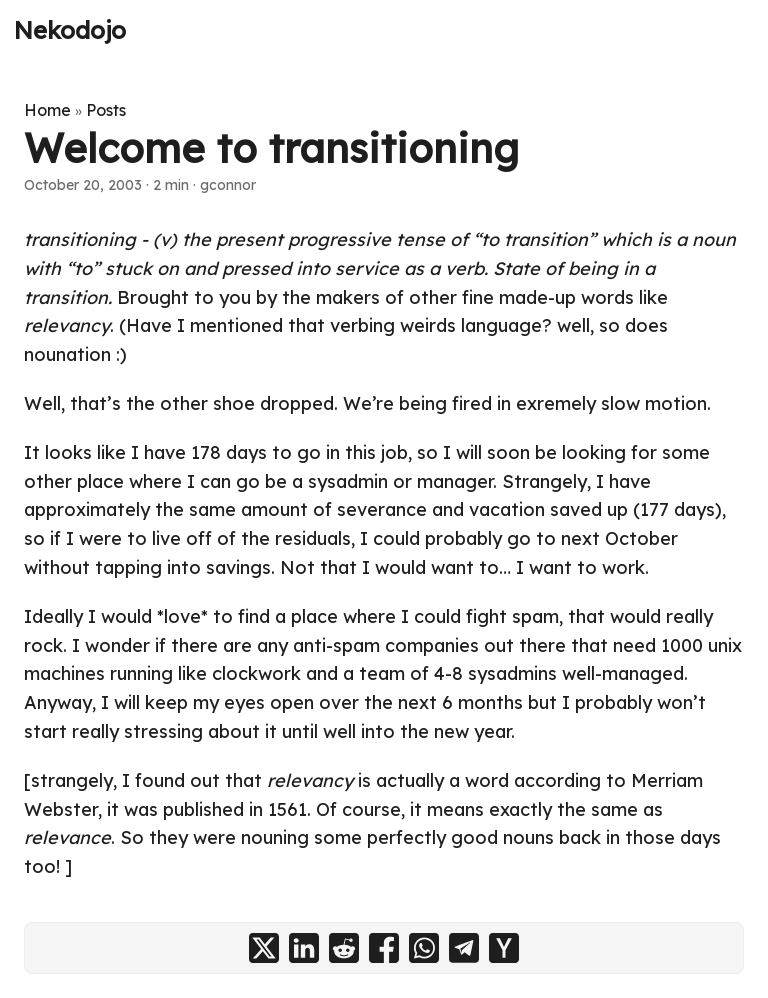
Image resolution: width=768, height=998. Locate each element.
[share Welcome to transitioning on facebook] (384, 948)
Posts (106, 110)
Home (47, 110)
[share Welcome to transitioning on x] (264, 948)
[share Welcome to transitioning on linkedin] (304, 948)
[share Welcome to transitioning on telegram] (464, 948)
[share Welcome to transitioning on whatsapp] (424, 948)
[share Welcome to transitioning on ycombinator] (504, 948)
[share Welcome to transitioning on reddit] (344, 948)
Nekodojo (70, 30)
